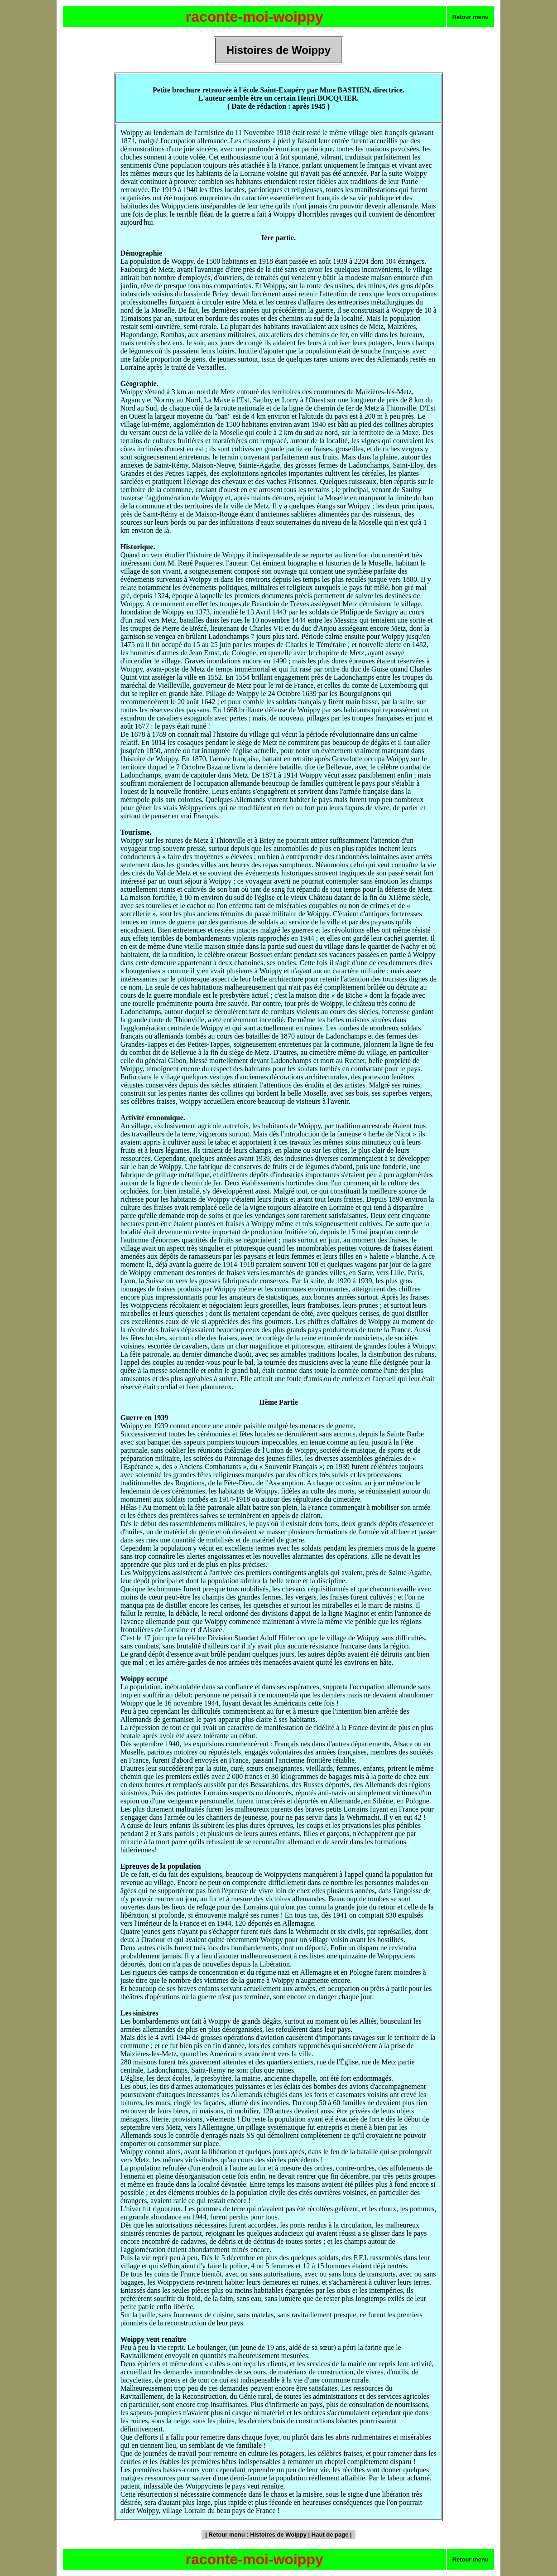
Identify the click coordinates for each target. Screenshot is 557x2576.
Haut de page (330, 2534)
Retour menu (470, 17)
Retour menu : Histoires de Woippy (258, 2534)
